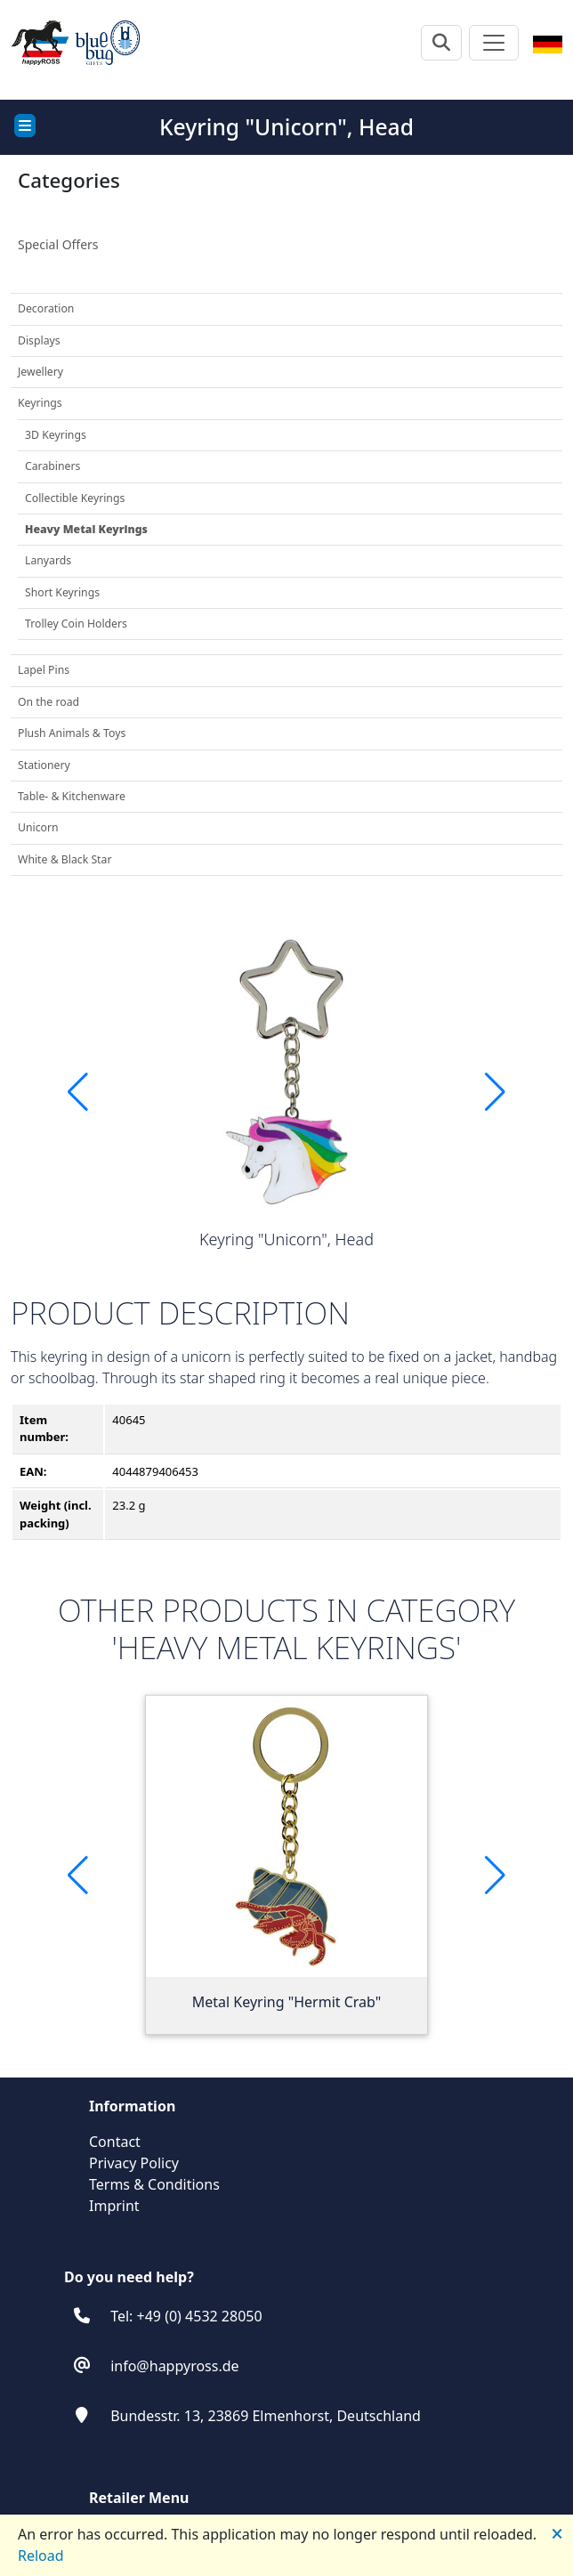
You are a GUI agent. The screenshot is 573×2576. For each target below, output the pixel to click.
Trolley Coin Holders (76, 623)
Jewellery (40, 371)
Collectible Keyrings (75, 498)
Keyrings (40, 402)
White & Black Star (64, 859)
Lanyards (48, 560)
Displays (39, 340)
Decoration (46, 308)
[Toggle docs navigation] (25, 125)
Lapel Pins (43, 669)
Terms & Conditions (154, 2184)
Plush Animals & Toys (71, 733)
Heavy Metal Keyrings (86, 529)
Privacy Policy (134, 2163)
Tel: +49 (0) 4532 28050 (186, 2316)
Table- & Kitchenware (71, 796)
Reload (41, 2555)
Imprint (114, 2206)
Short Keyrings (62, 592)
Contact (115, 2141)
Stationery (44, 765)
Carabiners (52, 466)
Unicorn (38, 827)
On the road (48, 701)
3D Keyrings (55, 434)
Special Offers (58, 244)
